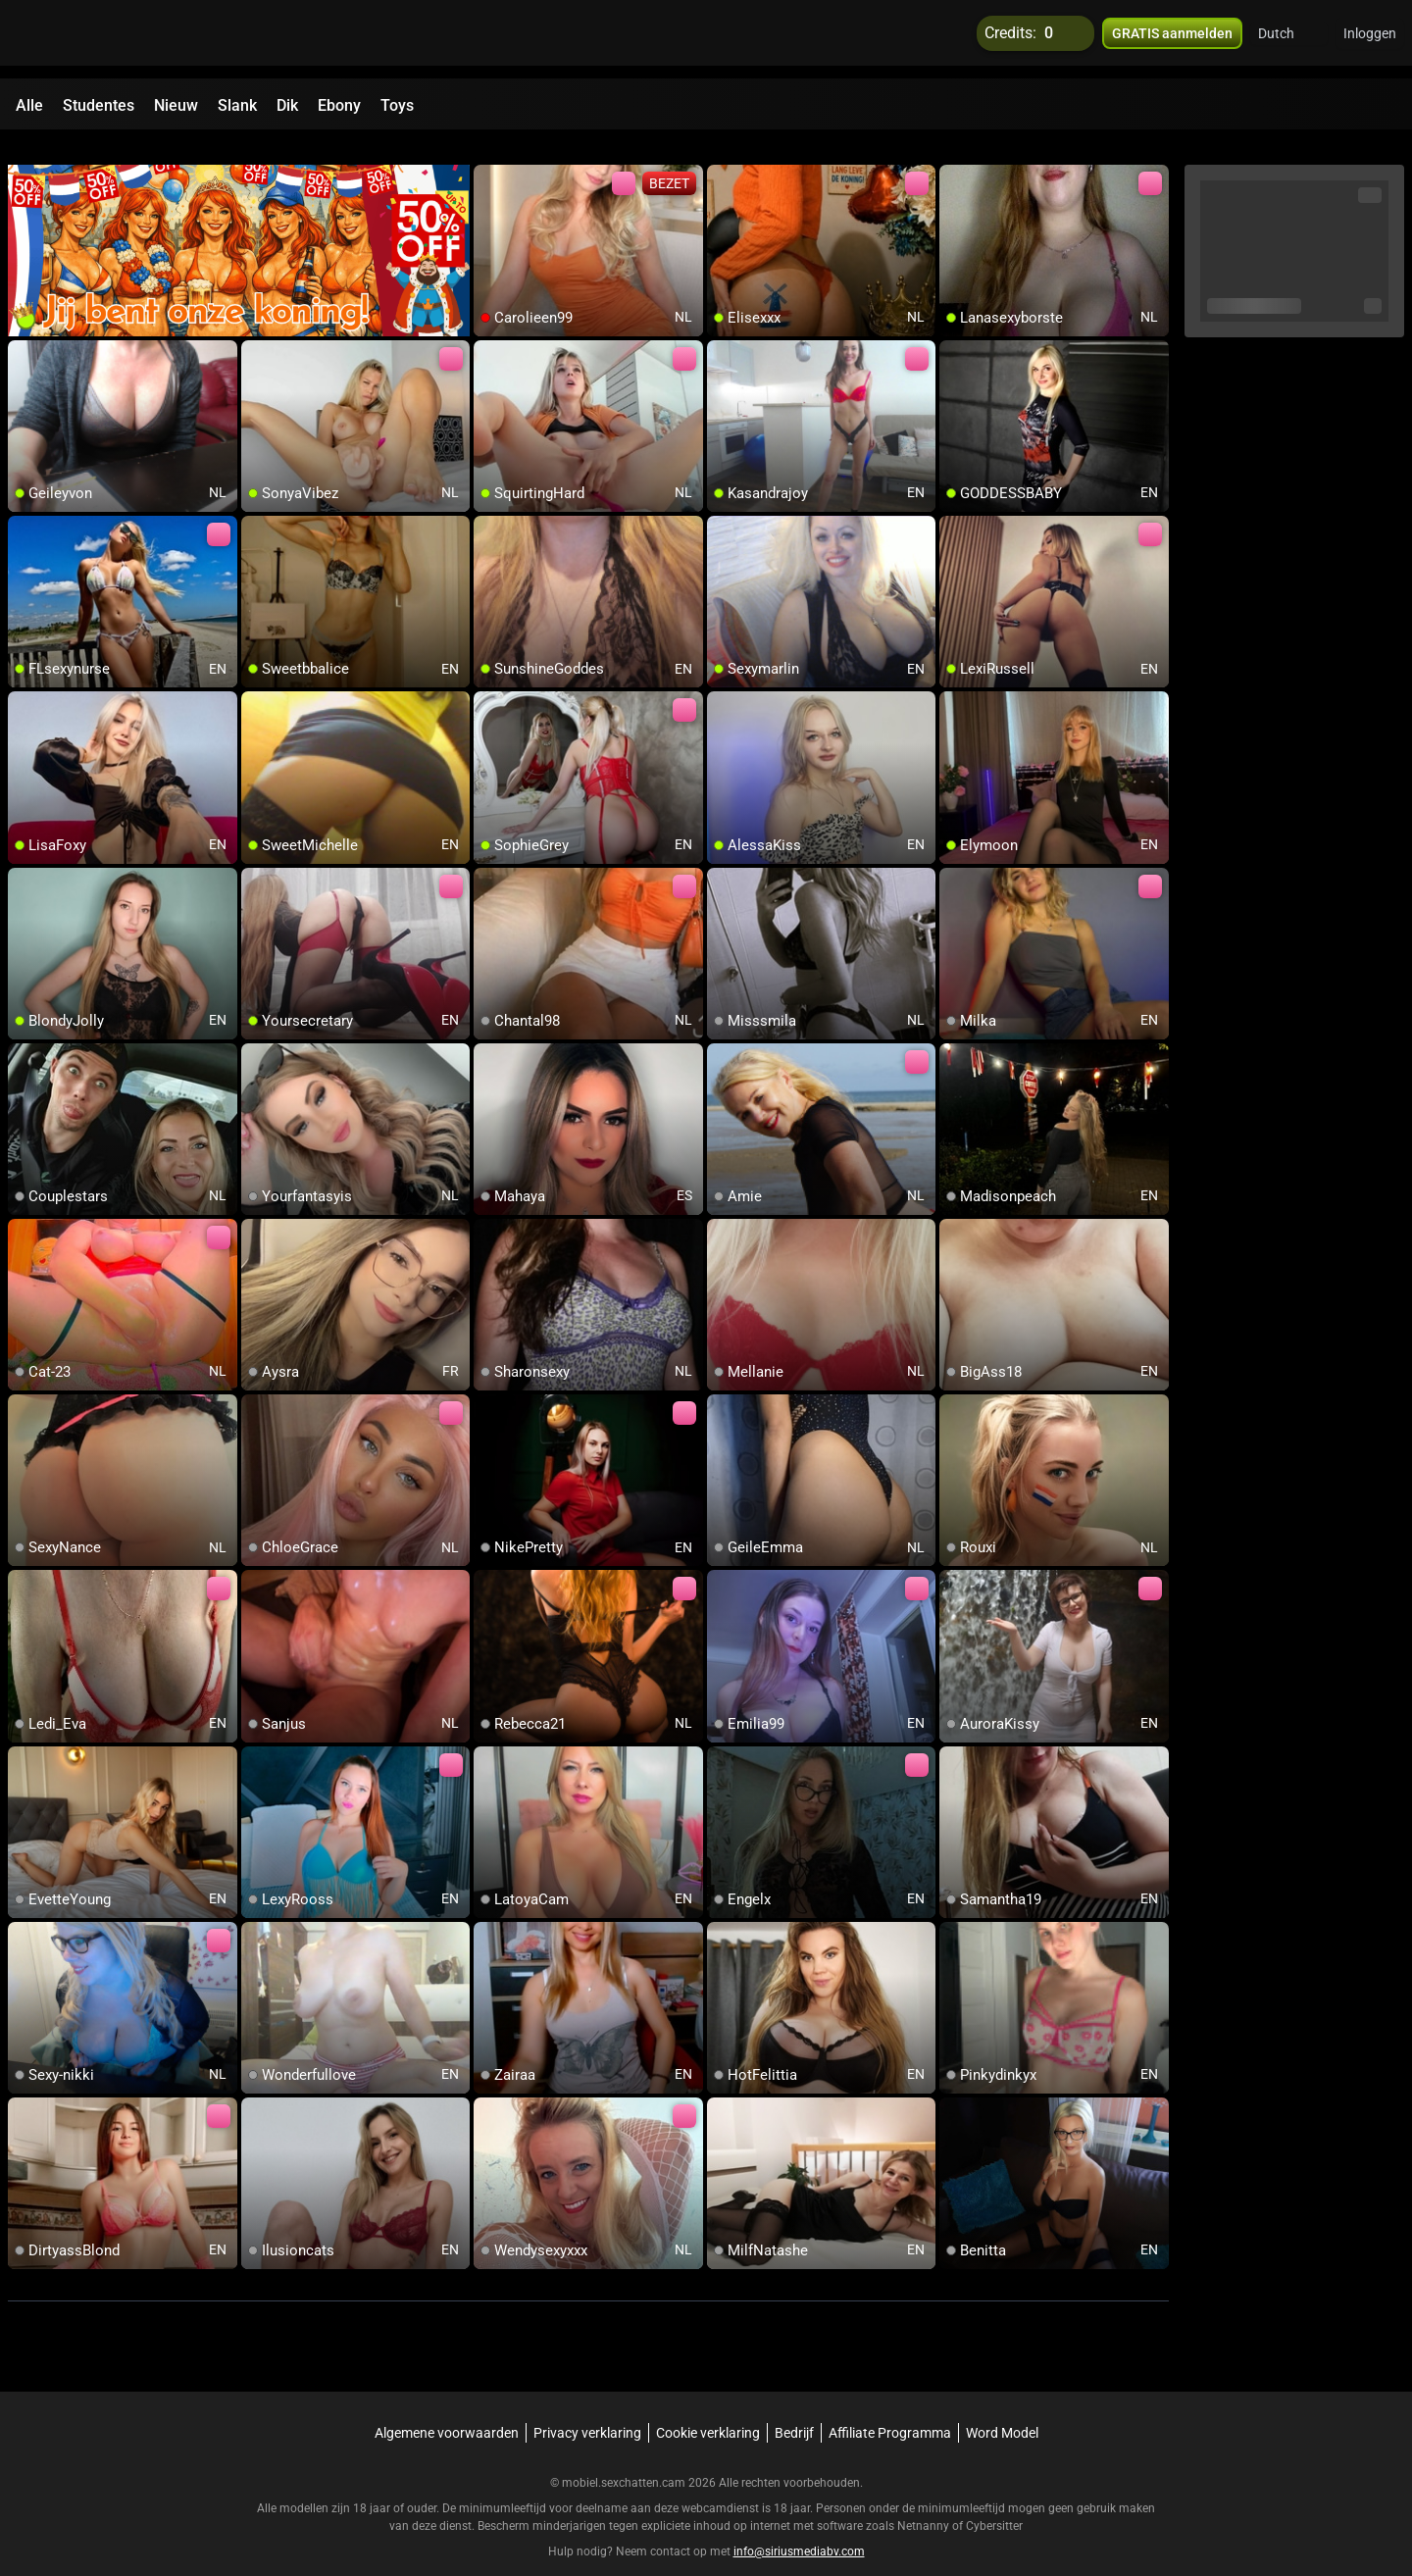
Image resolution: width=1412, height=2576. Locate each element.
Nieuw (176, 105)
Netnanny (924, 2502)
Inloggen (1369, 39)
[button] (1289, 39)
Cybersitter (994, 2502)
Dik (287, 105)
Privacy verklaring (587, 2409)
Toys (397, 105)
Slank (237, 105)
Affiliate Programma (890, 2409)
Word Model (1002, 2409)
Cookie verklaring (708, 2409)
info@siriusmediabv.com (799, 2528)
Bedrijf (794, 2409)
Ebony (339, 105)
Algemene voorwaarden (447, 2409)
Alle (29, 105)
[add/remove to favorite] (489, 157)
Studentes (98, 105)
